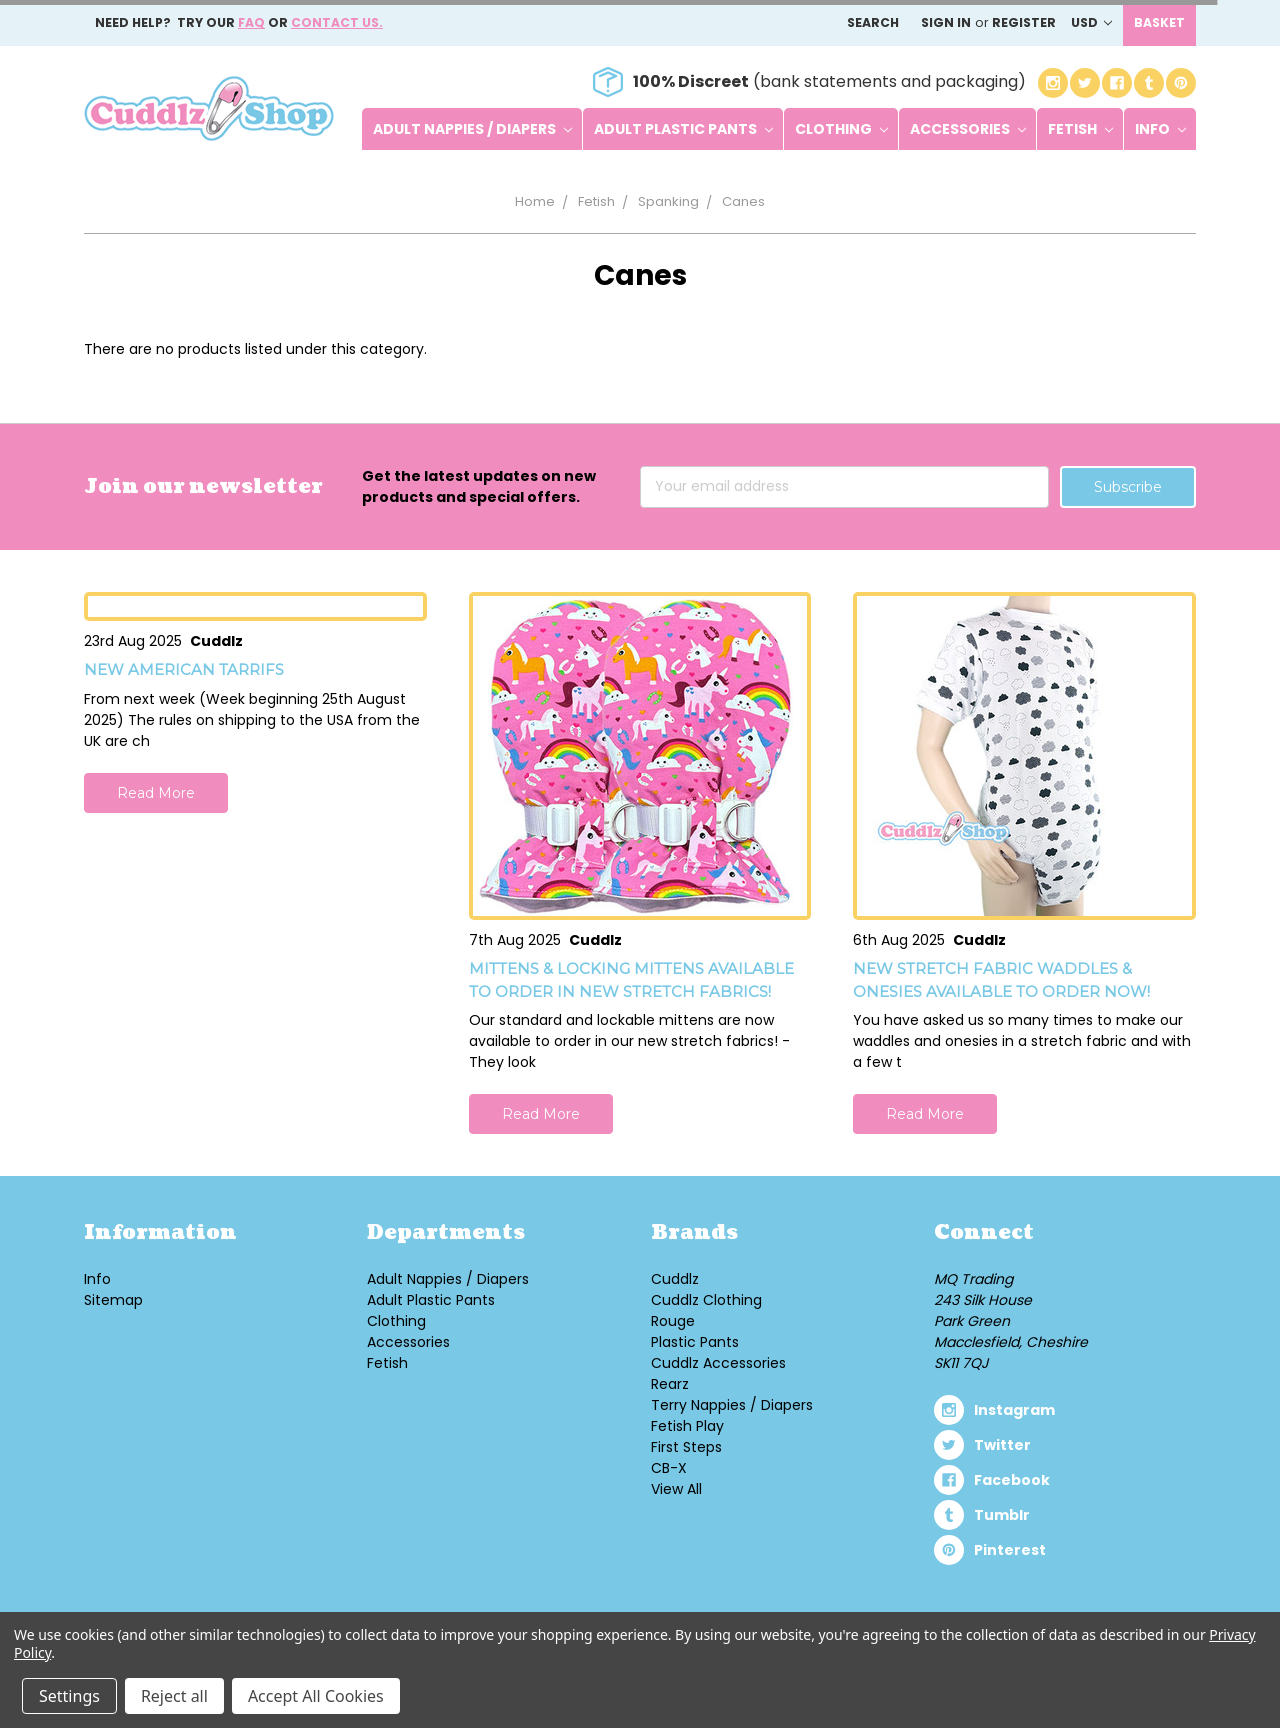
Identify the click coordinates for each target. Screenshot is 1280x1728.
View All (676, 1489)
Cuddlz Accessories (718, 1363)
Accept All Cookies (316, 1696)
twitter (1002, 1445)
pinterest (1010, 1550)
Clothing (841, 129)
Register (1024, 22)
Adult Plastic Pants (683, 129)
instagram (1014, 1410)
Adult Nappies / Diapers (472, 129)
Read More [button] (156, 793)
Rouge (673, 1321)
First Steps (686, 1447)
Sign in (946, 22)
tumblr (1002, 1515)
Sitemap (113, 1300)
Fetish (1080, 129)
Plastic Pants (695, 1342)
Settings (69, 1696)
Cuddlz (675, 1279)
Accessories (968, 129)
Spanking (668, 201)
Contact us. (337, 22)
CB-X (669, 1468)
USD (1091, 22)
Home (535, 201)
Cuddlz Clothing (706, 1300)
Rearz (670, 1384)
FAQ (251, 22)
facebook (1012, 1480)
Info (1160, 129)
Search (873, 22)
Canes (743, 201)
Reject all (174, 1696)
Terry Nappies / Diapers (732, 1405)
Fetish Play (687, 1426)
